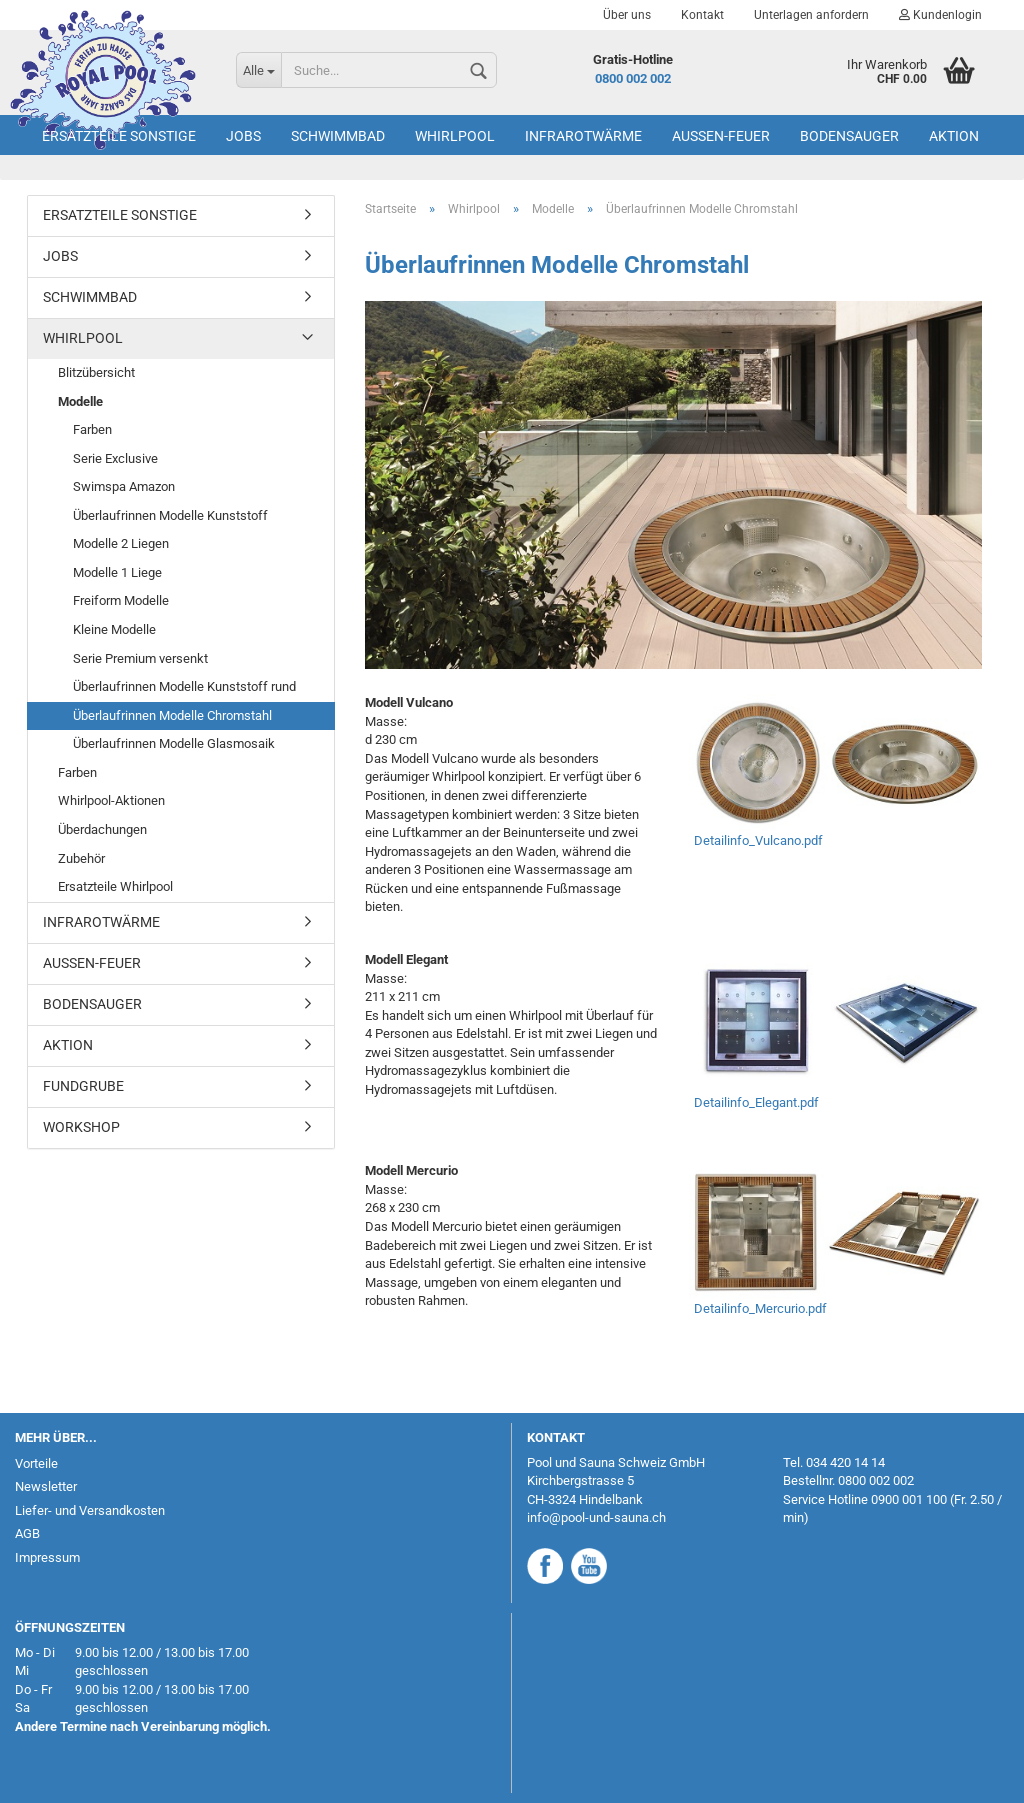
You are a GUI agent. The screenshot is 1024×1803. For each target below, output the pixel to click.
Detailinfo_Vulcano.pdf (758, 840)
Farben (92, 429)
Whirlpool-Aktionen (111, 800)
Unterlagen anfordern (811, 15)
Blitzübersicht (96, 372)
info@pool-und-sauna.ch (596, 1517)
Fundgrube (83, 1086)
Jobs (243, 136)
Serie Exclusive (115, 458)
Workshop (81, 1127)
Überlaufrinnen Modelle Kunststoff (170, 515)
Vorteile (36, 1463)
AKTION (954, 136)
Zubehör (81, 858)
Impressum (47, 1557)
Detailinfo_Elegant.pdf (756, 1102)
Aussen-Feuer (721, 136)
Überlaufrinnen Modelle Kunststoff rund (184, 686)
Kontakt (702, 15)
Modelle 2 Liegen (121, 543)
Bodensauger (849, 136)
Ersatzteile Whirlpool (115, 886)
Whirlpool (455, 136)
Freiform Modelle (121, 600)
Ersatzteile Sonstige (119, 136)
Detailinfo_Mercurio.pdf (760, 1308)
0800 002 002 (633, 78)
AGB (27, 1533)
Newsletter (46, 1486)
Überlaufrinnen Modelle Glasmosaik (174, 743)
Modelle (80, 401)
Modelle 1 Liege (117, 572)
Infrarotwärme (583, 136)
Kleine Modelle (114, 629)
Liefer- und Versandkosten (90, 1510)
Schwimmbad (338, 136)
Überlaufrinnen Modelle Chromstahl (172, 715)
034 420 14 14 (845, 1462)
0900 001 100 (909, 1499)
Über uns (627, 15)
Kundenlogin (940, 15)
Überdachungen (102, 829)
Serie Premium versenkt (140, 658)
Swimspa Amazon (124, 486)
